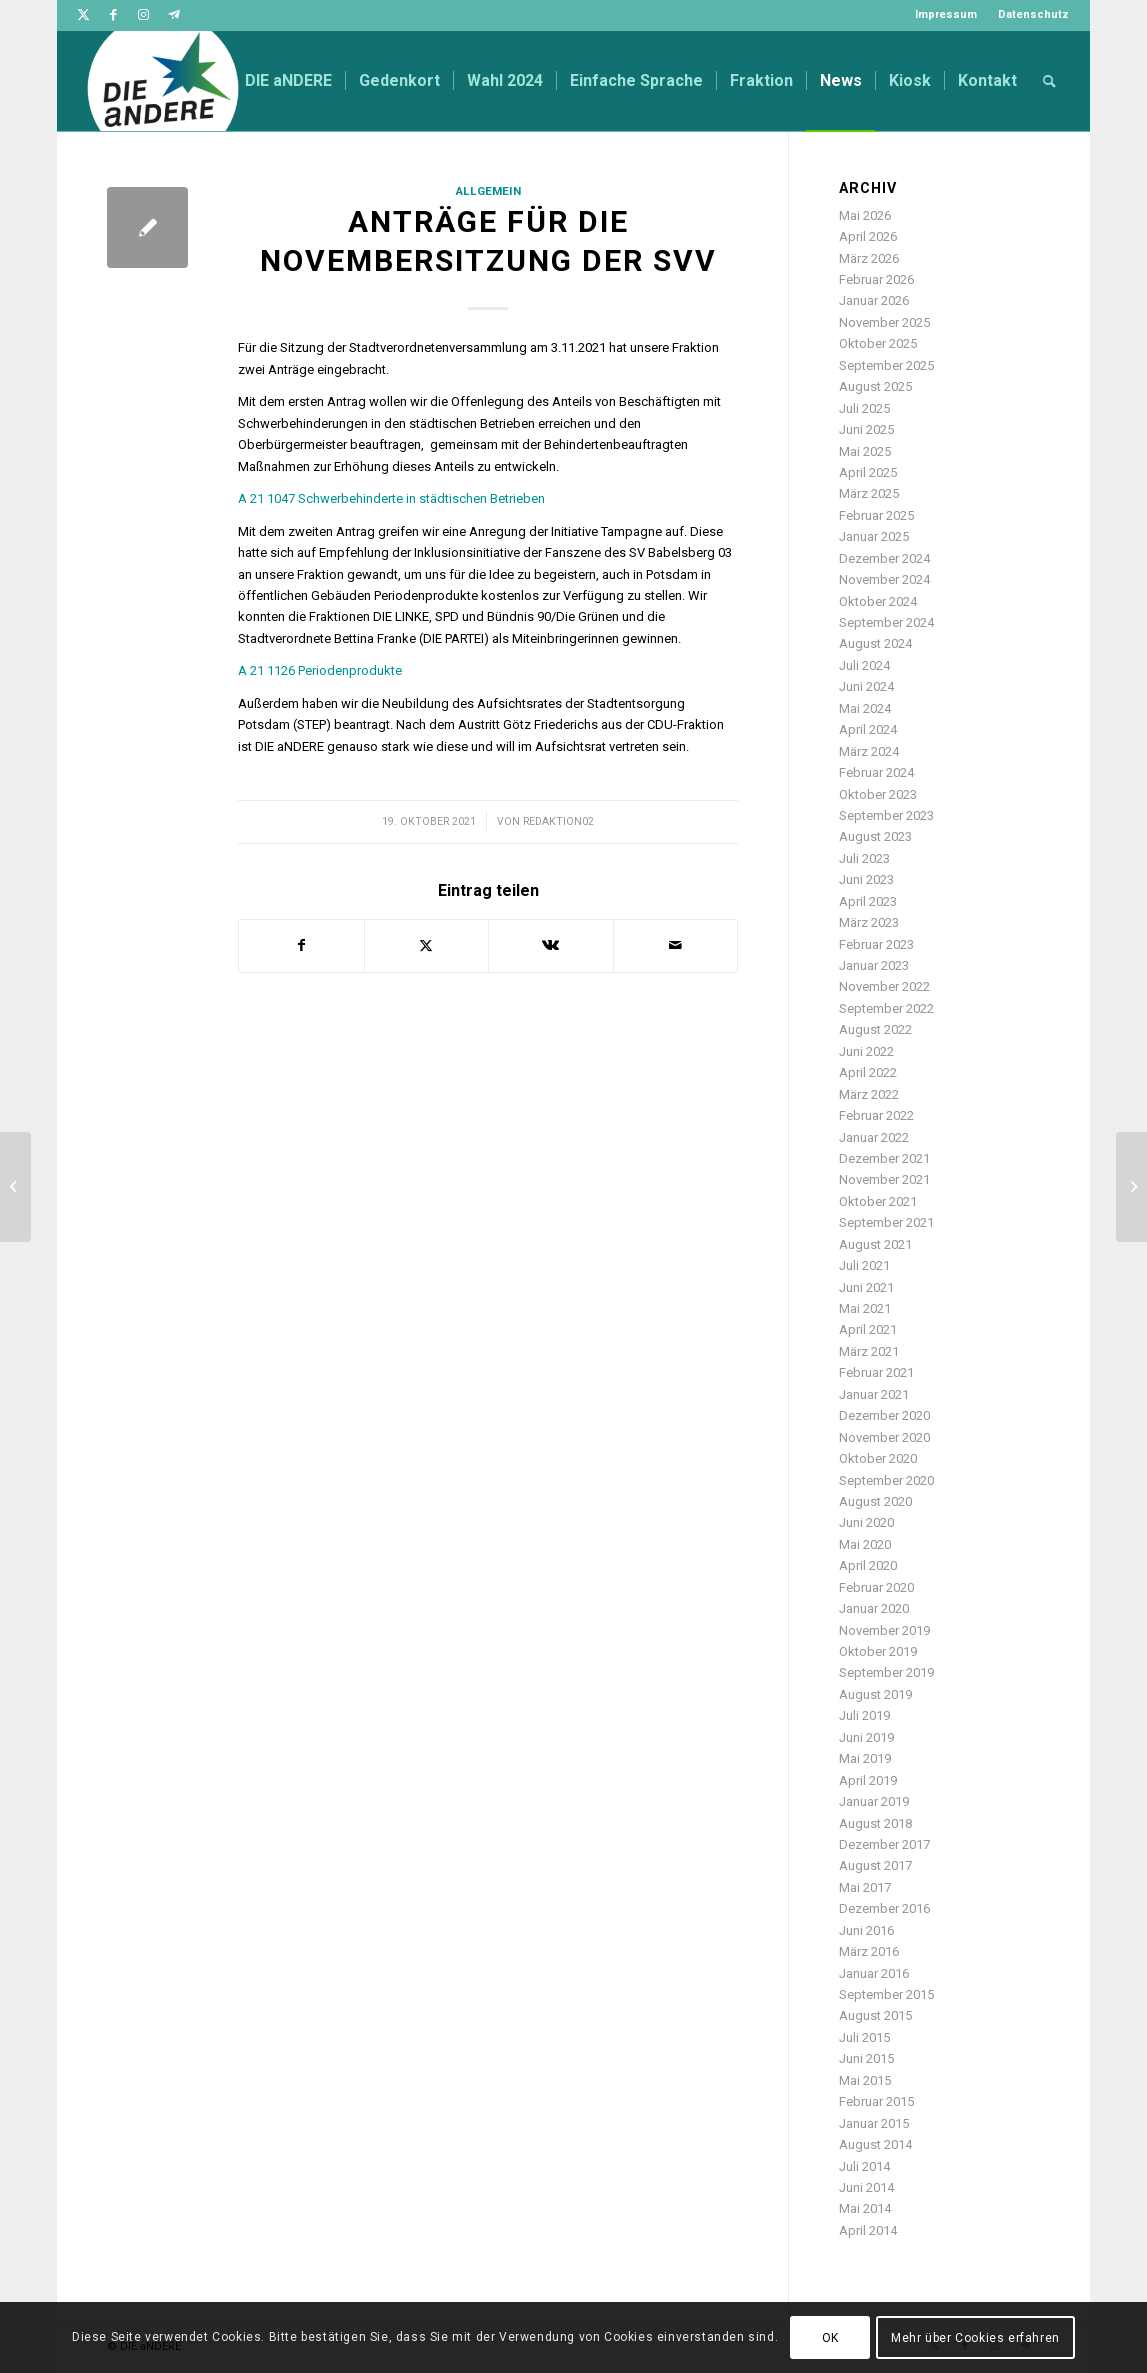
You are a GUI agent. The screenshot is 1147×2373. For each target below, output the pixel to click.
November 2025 (884, 322)
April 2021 (868, 1329)
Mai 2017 (865, 1887)
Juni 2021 (866, 1287)
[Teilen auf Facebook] (301, 945)
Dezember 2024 (884, 558)
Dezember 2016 (884, 1908)
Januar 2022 (874, 1137)
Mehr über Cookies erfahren (975, 2338)
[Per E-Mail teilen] (675, 945)
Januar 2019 (874, 1801)
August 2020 (875, 1501)
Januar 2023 (874, 965)
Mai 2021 (865, 1308)
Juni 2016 (866, 1930)
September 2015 (886, 1994)
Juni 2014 (866, 2187)
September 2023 (886, 815)
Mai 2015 (865, 2080)
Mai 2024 (865, 708)
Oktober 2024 (878, 601)
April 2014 (868, 2230)
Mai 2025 (865, 451)
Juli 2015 (864, 2037)
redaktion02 (558, 821)
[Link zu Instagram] (143, 15)
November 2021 (884, 1179)
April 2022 (868, 1072)
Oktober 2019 (878, 1651)
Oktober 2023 (878, 794)
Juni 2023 (866, 879)
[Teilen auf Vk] (550, 945)
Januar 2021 (874, 1394)
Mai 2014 (865, 2208)
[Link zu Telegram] (174, 15)
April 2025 (868, 472)
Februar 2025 (876, 515)
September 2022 (886, 1008)
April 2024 (868, 729)
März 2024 (869, 751)
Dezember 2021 (884, 1158)
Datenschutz (1033, 14)
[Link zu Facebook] (113, 15)
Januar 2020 (874, 1608)
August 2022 (875, 1029)
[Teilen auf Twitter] (426, 945)
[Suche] (1049, 81)
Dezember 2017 (884, 1844)
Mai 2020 (865, 1544)
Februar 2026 (876, 279)
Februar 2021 (876, 1372)
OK (830, 2338)
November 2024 (884, 579)
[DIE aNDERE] (163, 81)
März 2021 (869, 1351)
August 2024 (875, 643)
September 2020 (886, 1480)
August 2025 (875, 386)
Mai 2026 (865, 215)
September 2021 (886, 1222)
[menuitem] (946, 15)
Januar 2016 (874, 1973)
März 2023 (869, 922)
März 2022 (869, 1094)
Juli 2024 (864, 665)
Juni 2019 (866, 1737)
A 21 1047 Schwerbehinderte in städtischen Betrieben (391, 498)
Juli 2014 (864, 2166)
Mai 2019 (865, 1758)
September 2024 (886, 622)
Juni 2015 (866, 2058)
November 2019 (884, 1630)
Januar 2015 (874, 2123)
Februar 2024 (876, 772)
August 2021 (875, 1244)
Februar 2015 (876, 2101)
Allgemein (488, 191)
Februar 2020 (876, 1587)
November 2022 (884, 986)
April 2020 (868, 1565)
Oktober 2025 (878, 343)
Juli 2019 (864, 1715)
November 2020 (884, 1437)
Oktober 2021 (878, 1201)
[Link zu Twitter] (83, 15)
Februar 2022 (876, 1115)
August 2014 (875, 2144)
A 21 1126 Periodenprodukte (320, 670)
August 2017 (875, 1865)
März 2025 (869, 493)
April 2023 (868, 901)
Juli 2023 (864, 858)
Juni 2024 (866, 686)
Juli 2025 (864, 408)
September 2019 (886, 1672)
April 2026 (868, 236)
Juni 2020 (866, 1522)
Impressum (946, 14)
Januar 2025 (874, 536)
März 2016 (869, 1951)
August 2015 (875, 2015)
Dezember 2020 (884, 1415)
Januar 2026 (874, 300)
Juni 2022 (866, 1051)
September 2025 (886, 365)
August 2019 (875, 1694)
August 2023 (875, 836)
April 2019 (868, 1780)
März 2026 (869, 258)
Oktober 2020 (878, 1458)
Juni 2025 (866, 429)
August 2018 (875, 1823)
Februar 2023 (876, 944)
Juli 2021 (864, 1265)
